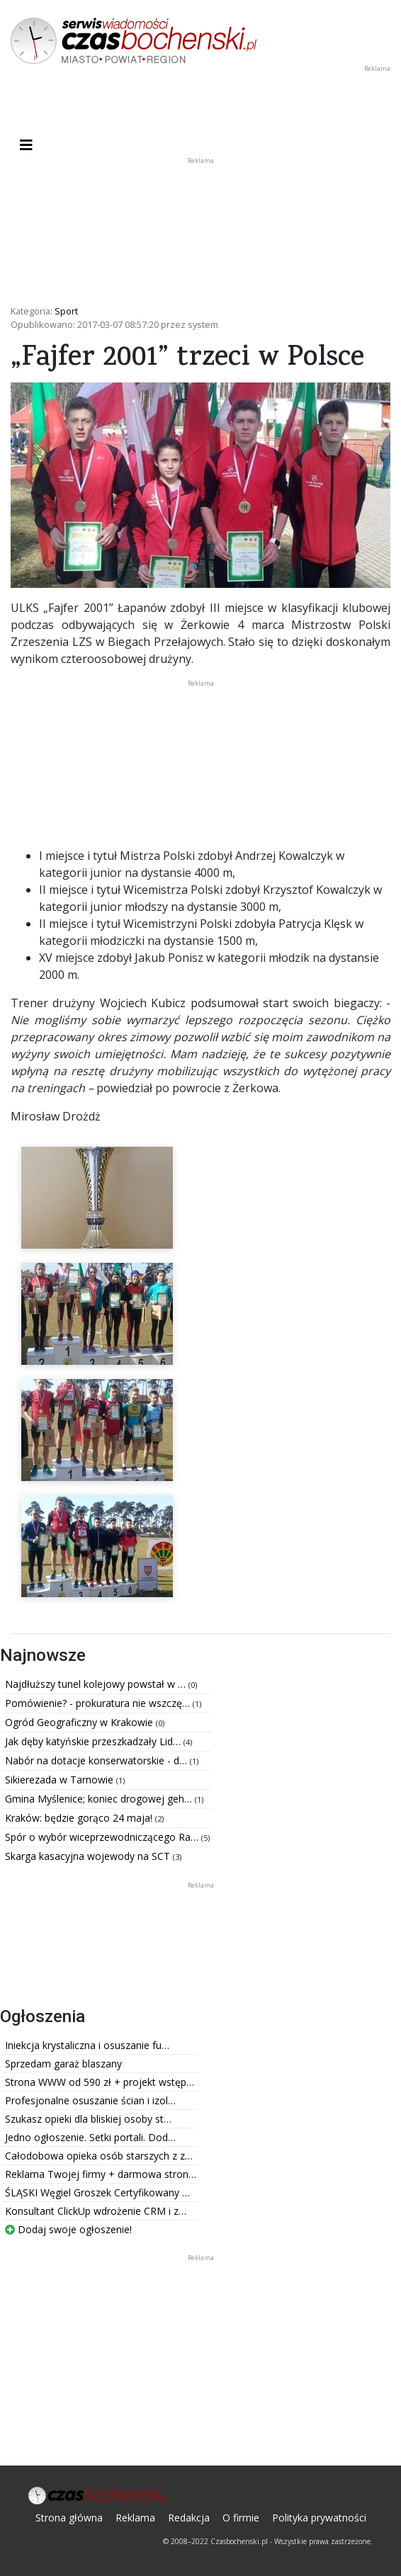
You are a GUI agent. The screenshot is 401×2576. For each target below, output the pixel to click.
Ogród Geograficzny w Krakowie (80, 1722)
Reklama (135, 2517)
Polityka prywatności (319, 2517)
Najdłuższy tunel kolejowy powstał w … (96, 1684)
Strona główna (69, 2517)
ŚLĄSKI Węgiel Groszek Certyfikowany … (97, 2192)
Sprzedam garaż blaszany (63, 2063)
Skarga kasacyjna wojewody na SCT (89, 1856)
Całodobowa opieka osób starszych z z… (99, 2155)
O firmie (240, 2517)
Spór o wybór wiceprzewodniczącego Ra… (103, 1837)
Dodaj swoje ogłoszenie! (68, 2229)
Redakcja (189, 2517)
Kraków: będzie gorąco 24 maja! (80, 1818)
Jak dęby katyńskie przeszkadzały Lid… (94, 1741)
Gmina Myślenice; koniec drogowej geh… (100, 1798)
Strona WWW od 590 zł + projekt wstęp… (99, 2082)
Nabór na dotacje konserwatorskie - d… (97, 1760)
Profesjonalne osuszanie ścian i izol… (90, 2100)
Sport (66, 311)
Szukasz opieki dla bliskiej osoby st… (88, 2119)
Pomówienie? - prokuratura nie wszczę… (99, 1703)
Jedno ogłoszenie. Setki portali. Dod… (90, 2137)
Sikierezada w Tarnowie (60, 1779)
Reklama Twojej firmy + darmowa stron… (100, 2174)
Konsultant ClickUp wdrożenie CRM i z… (95, 2211)
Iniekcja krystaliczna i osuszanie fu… (87, 2045)
